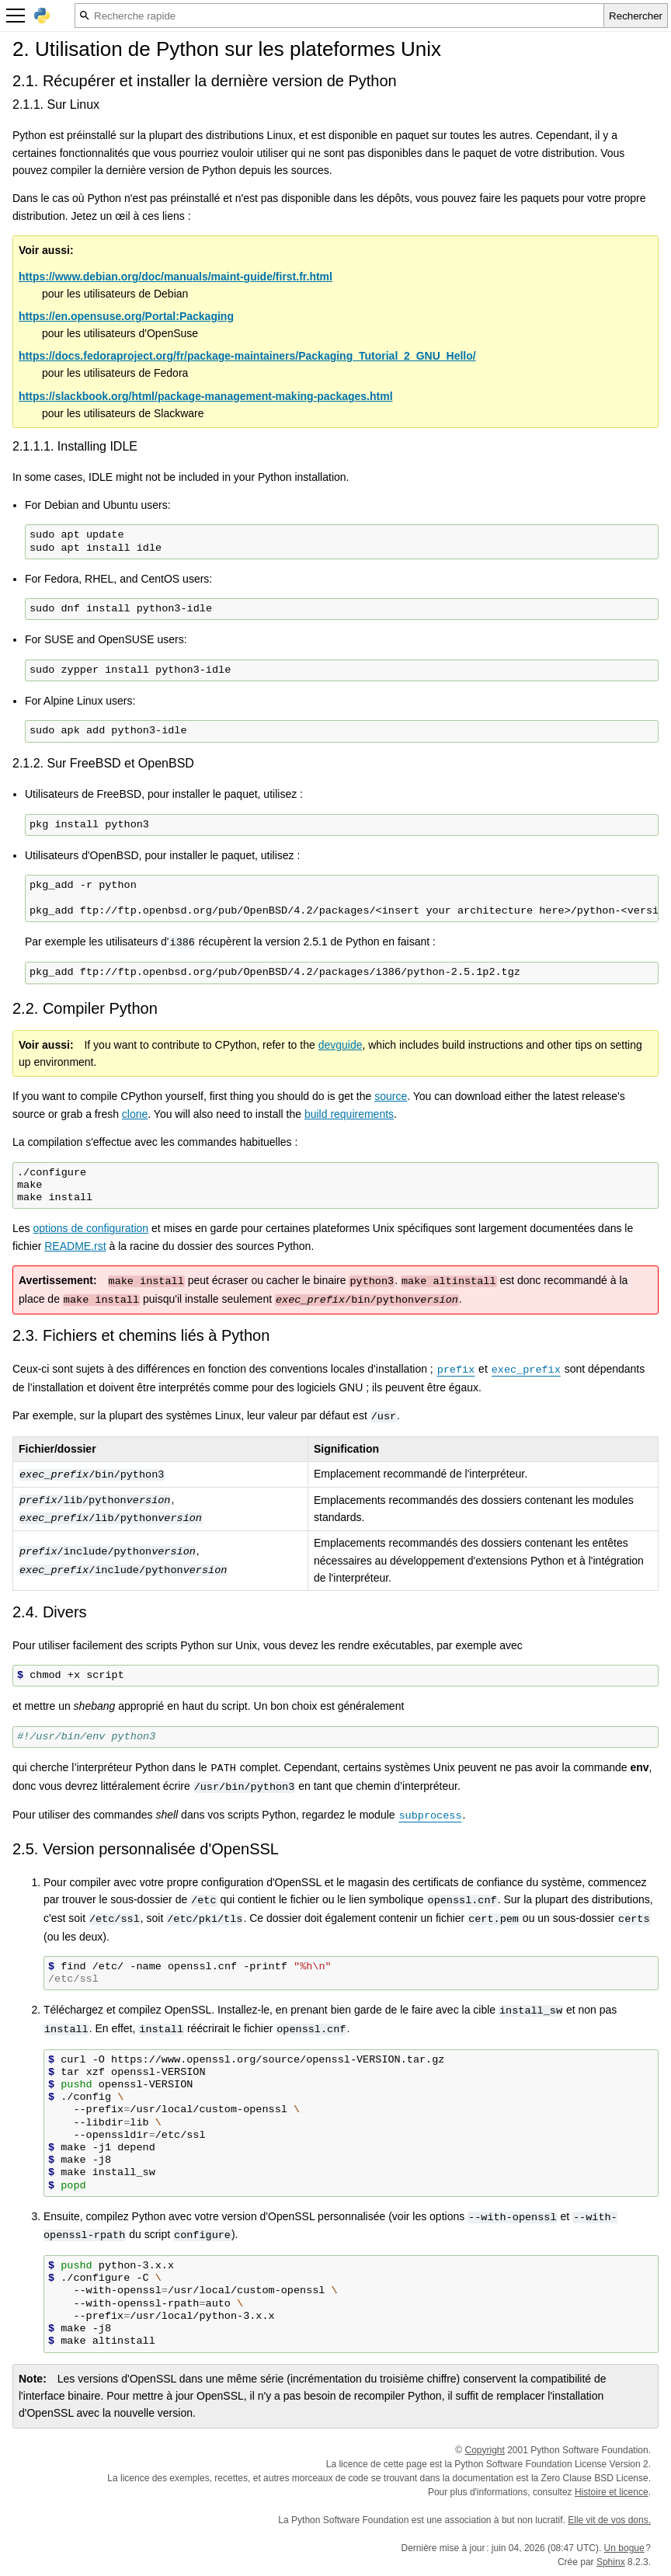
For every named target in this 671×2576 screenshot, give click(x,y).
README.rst (75, 1246)
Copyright (485, 2450)
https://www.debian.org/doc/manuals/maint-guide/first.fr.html (175, 276)
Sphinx (610, 2562)
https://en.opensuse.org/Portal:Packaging (126, 316)
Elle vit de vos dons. (609, 2520)
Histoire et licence (611, 2492)
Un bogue (624, 2548)
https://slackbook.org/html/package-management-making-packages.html (206, 396)
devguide (340, 1045)
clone (135, 1114)
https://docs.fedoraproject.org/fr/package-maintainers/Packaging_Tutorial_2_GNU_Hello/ (247, 356)
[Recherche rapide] (339, 15)
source (390, 1096)
